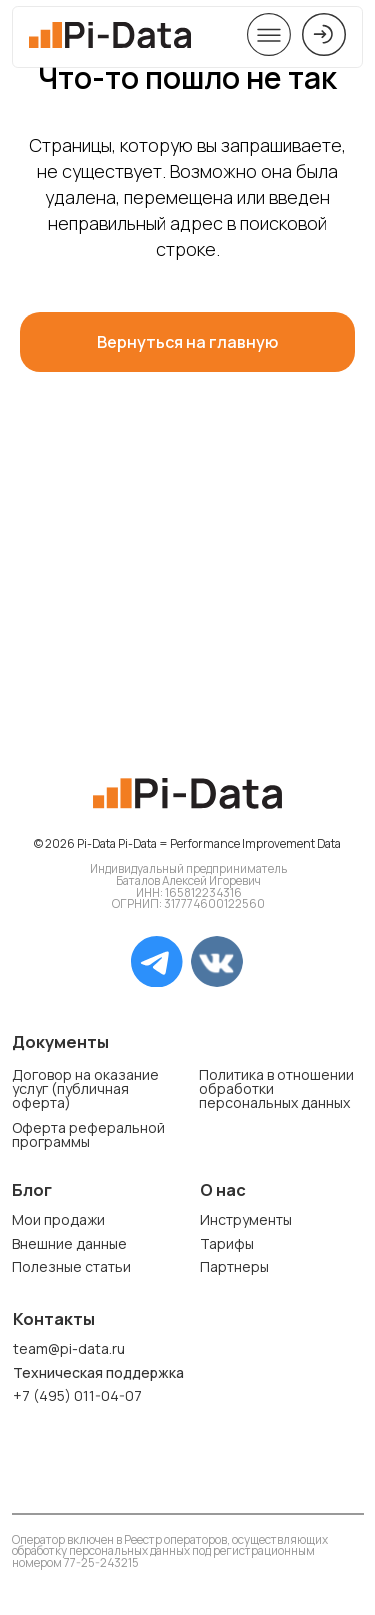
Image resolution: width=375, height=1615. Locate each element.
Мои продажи (58, 1219)
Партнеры (234, 1266)
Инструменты (246, 1219)
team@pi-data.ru (69, 1348)
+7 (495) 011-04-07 (77, 1395)
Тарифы (227, 1243)
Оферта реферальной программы (88, 1134)
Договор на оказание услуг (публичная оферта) (85, 1088)
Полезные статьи (71, 1266)
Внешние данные (69, 1243)
